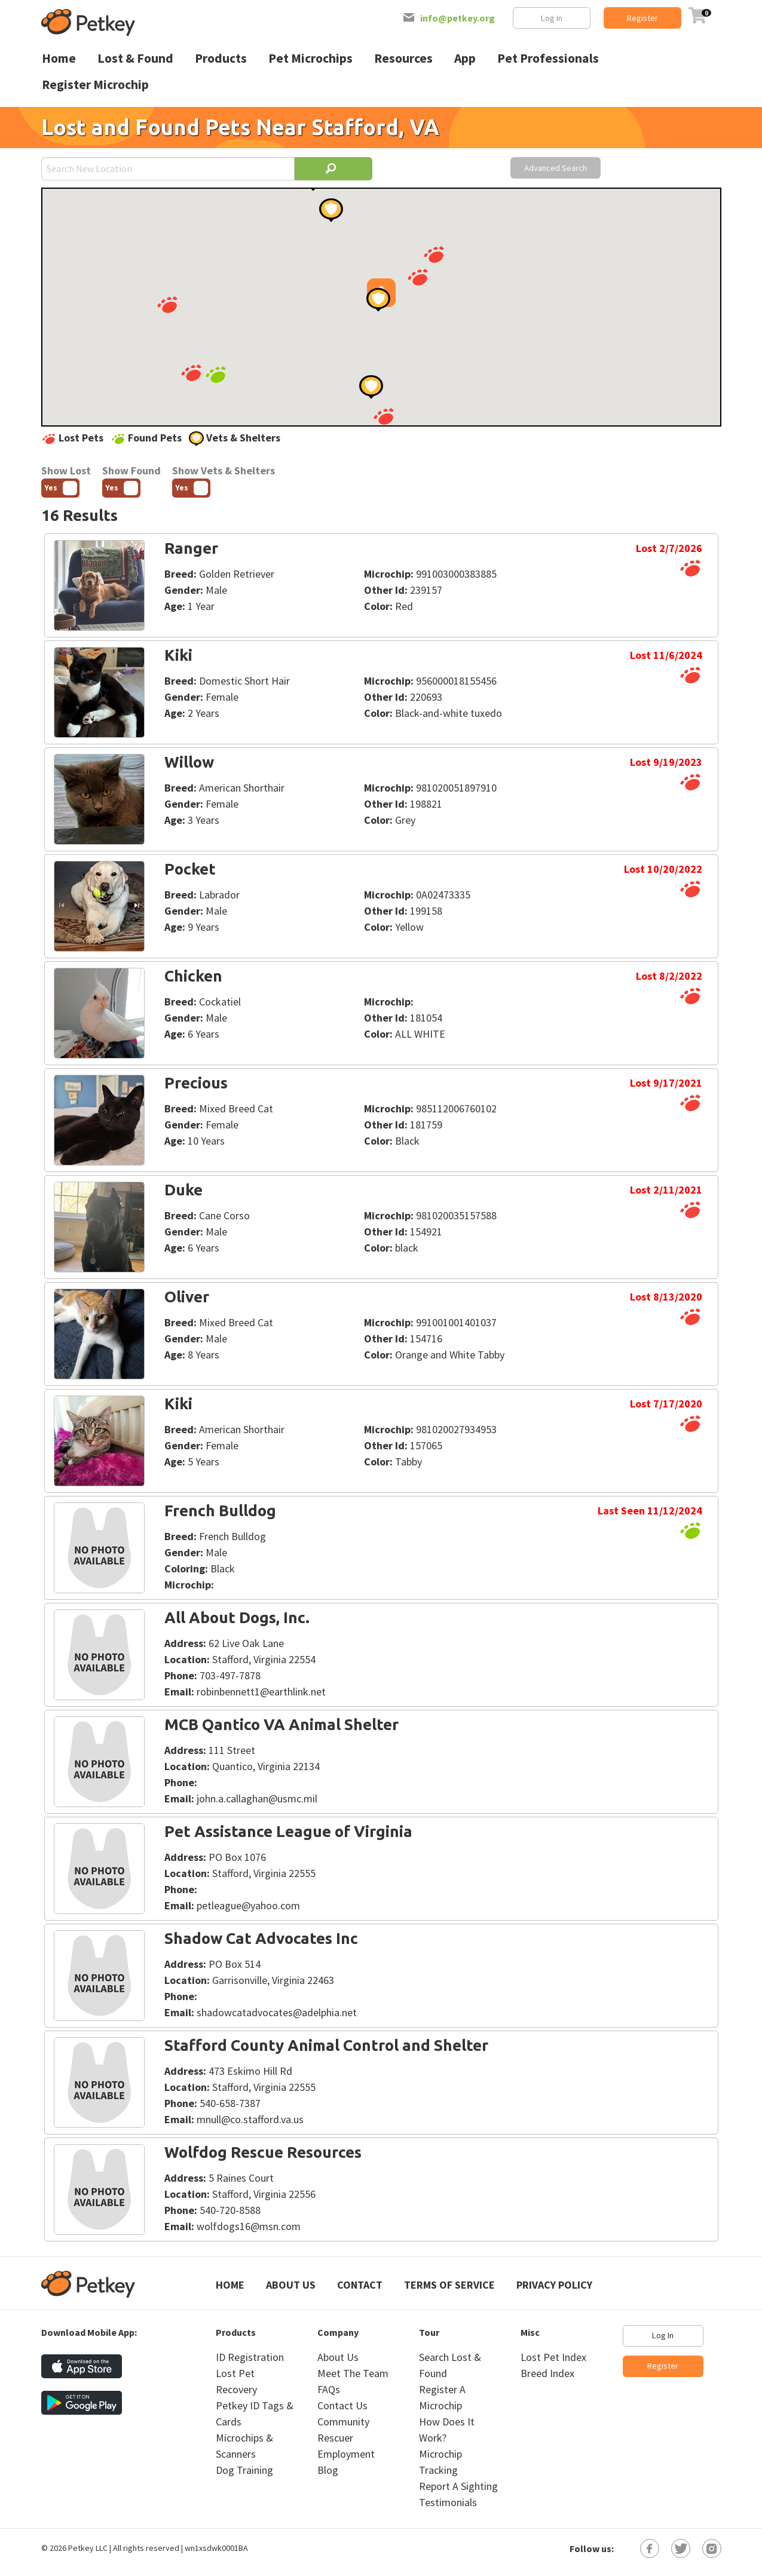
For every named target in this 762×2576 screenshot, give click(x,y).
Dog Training (244, 2470)
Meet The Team (352, 2373)
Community (343, 2421)
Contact (359, 2285)
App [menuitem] (465, 58)
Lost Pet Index (553, 2357)
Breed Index (547, 2373)
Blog (327, 2470)
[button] (384, 416)
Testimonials (448, 2502)
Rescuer (335, 2438)
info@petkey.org (457, 18)
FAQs (328, 2389)
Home (230, 2285)
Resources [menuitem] (403, 58)
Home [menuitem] (59, 58)
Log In (551, 18)
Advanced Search (555, 167)
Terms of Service (449, 2285)
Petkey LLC (88, 2548)
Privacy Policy (554, 2285)
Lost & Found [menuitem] (135, 58)
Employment (346, 2454)
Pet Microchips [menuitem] (310, 58)
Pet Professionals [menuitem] (548, 58)
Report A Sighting (458, 2486)
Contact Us (342, 2405)
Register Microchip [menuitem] (95, 84)
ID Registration (250, 2357)
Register (642, 18)
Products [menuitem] (221, 58)
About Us (291, 2285)
